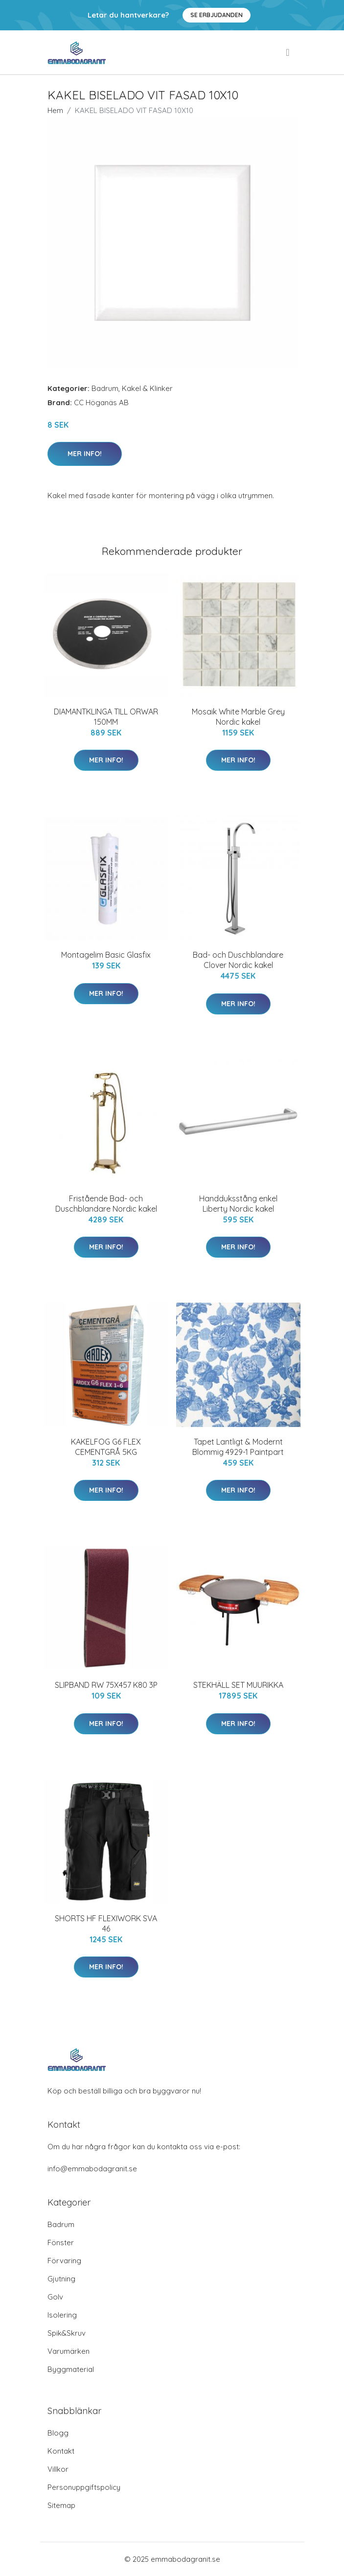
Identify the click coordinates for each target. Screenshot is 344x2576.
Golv (55, 2296)
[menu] (288, 52)
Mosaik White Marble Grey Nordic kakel (238, 717)
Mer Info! (85, 453)
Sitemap (61, 2505)
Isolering (62, 2315)
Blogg (58, 2433)
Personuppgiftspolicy (83, 2487)
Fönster (60, 2242)
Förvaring (64, 2260)
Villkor (58, 2469)
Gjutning (61, 2278)
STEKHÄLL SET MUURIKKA (238, 1685)
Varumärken (68, 2351)
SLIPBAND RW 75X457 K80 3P (106, 1685)
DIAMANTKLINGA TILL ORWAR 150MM (106, 717)
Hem (55, 110)
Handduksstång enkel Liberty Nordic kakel (238, 1204)
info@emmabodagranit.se (92, 2168)
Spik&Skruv (66, 2333)
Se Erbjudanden (216, 15)
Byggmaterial (70, 2369)
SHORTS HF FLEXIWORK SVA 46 (106, 1923)
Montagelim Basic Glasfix (106, 955)
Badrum (105, 388)
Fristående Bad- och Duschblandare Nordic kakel (106, 1204)
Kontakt (60, 2451)
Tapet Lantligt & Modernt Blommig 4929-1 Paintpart (238, 1447)
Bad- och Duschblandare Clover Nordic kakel (238, 960)
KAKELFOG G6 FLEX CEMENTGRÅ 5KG (106, 1447)
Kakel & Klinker (147, 388)
